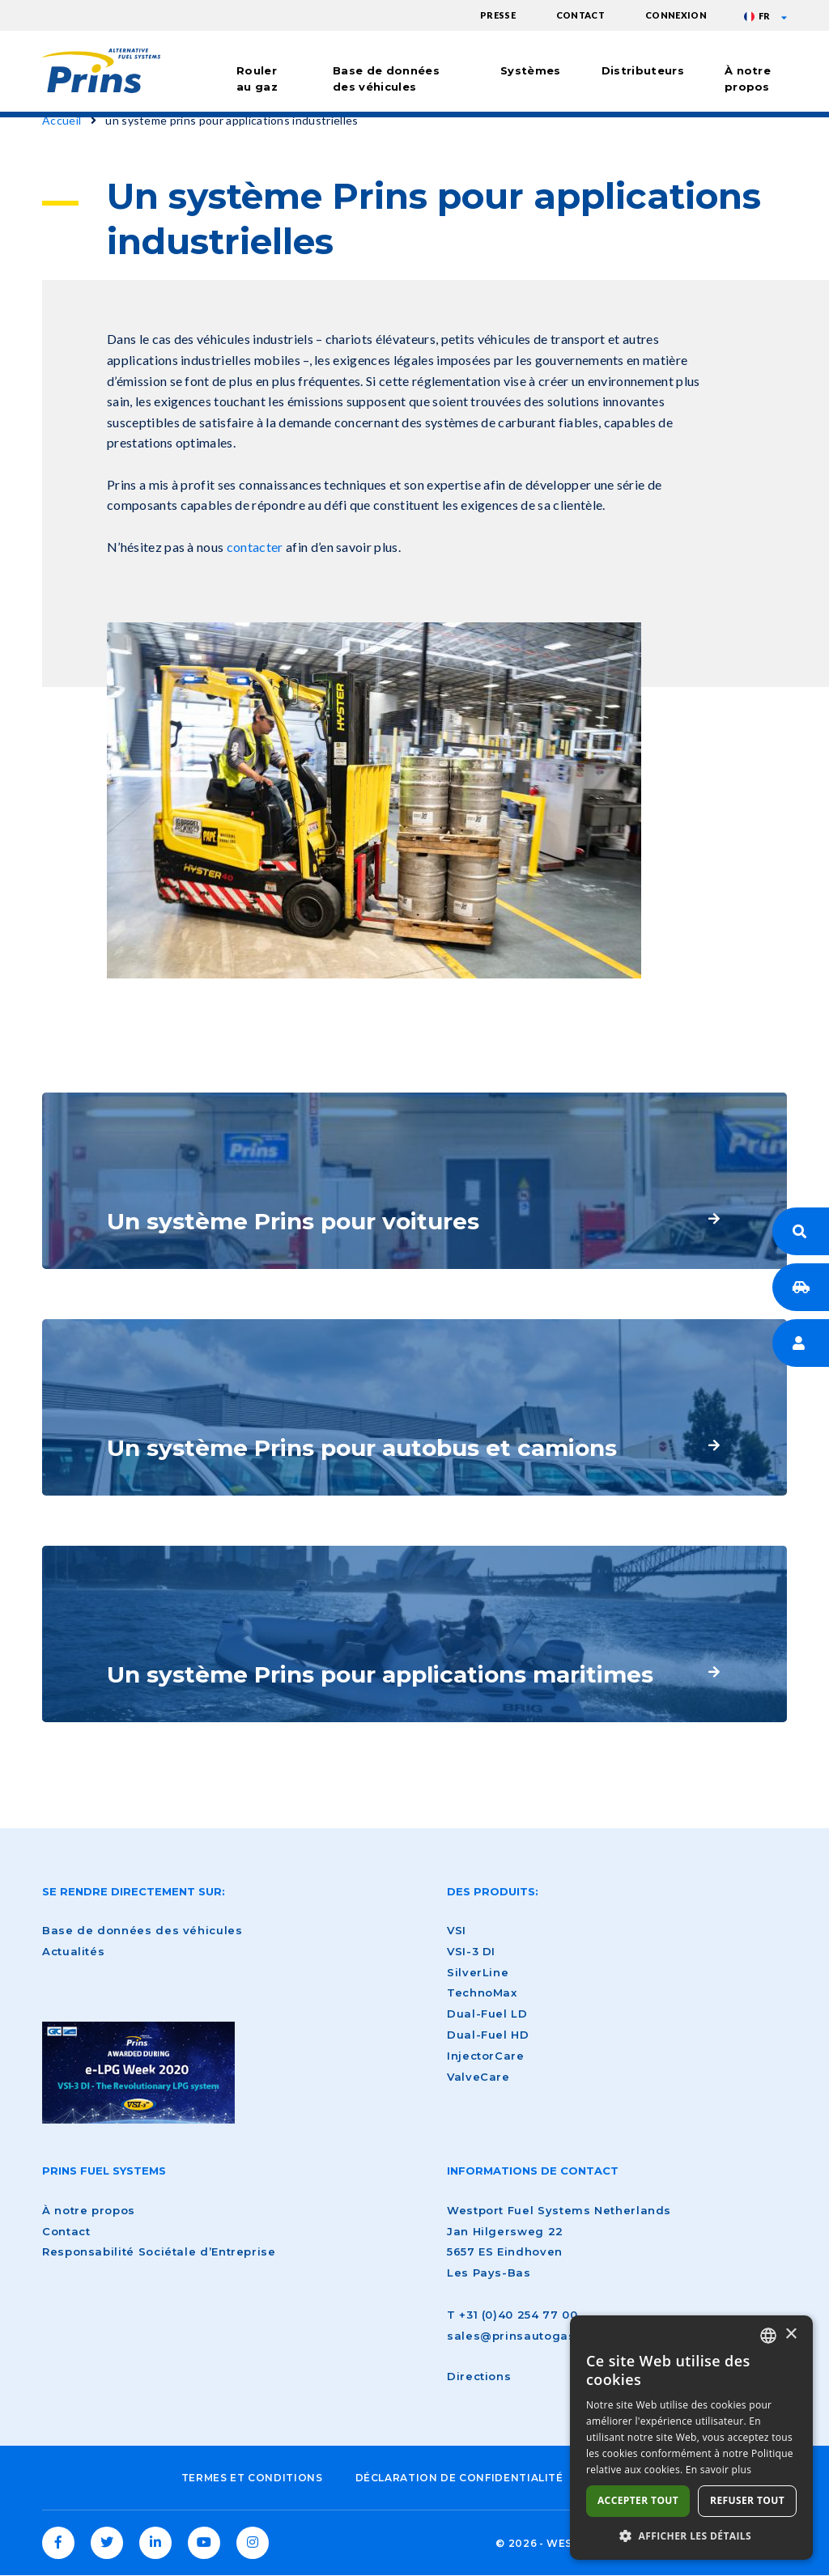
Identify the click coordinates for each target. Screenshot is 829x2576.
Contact (580, 15)
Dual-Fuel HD (488, 2034)
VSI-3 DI (471, 1951)
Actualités (73, 1951)
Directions (479, 2376)
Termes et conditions (252, 2478)
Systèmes (530, 70)
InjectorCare (486, 2055)
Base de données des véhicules (386, 79)
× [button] (790, 2334)
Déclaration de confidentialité (459, 2478)
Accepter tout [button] (637, 2500)
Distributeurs (643, 70)
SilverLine (477, 1972)
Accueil (61, 120)
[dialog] (691, 2437)
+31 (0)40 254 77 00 (518, 2314)
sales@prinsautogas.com (526, 2335)
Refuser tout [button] (747, 2500)
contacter (255, 546)
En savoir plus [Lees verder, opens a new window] (718, 2469)
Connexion (676, 15)
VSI (456, 1930)
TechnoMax (482, 1992)
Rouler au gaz (257, 79)
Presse (498, 15)
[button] (691, 2535)
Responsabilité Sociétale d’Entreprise (159, 2251)
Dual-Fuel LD (487, 2013)
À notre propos (748, 79)
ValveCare (478, 2076)
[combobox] (768, 2336)
